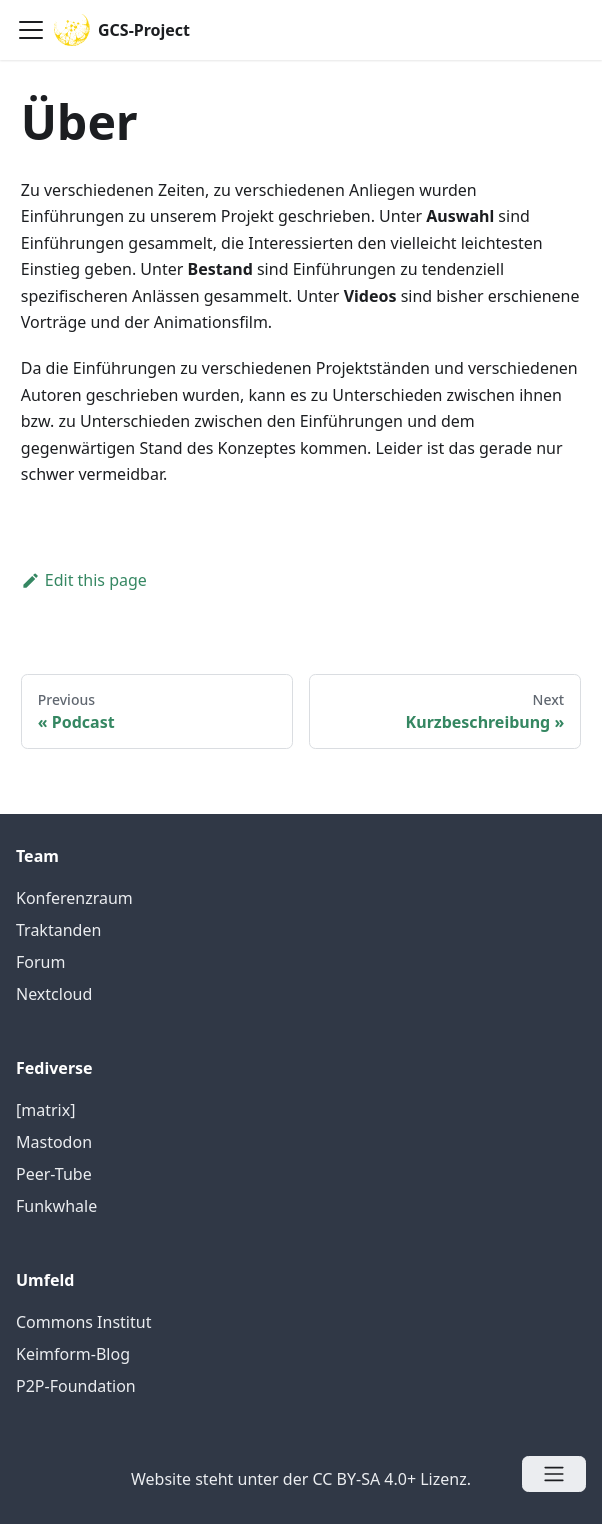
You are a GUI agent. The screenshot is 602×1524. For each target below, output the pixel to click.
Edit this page (84, 580)
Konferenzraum (74, 898)
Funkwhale (56, 1206)
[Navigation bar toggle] (31, 30)
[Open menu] (554, 1474)
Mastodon (54, 1142)
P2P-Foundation (76, 1386)
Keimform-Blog (73, 1354)
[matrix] (45, 1110)
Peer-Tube (54, 1174)
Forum (40, 962)
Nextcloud (54, 994)
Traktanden (58, 930)
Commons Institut (83, 1322)
